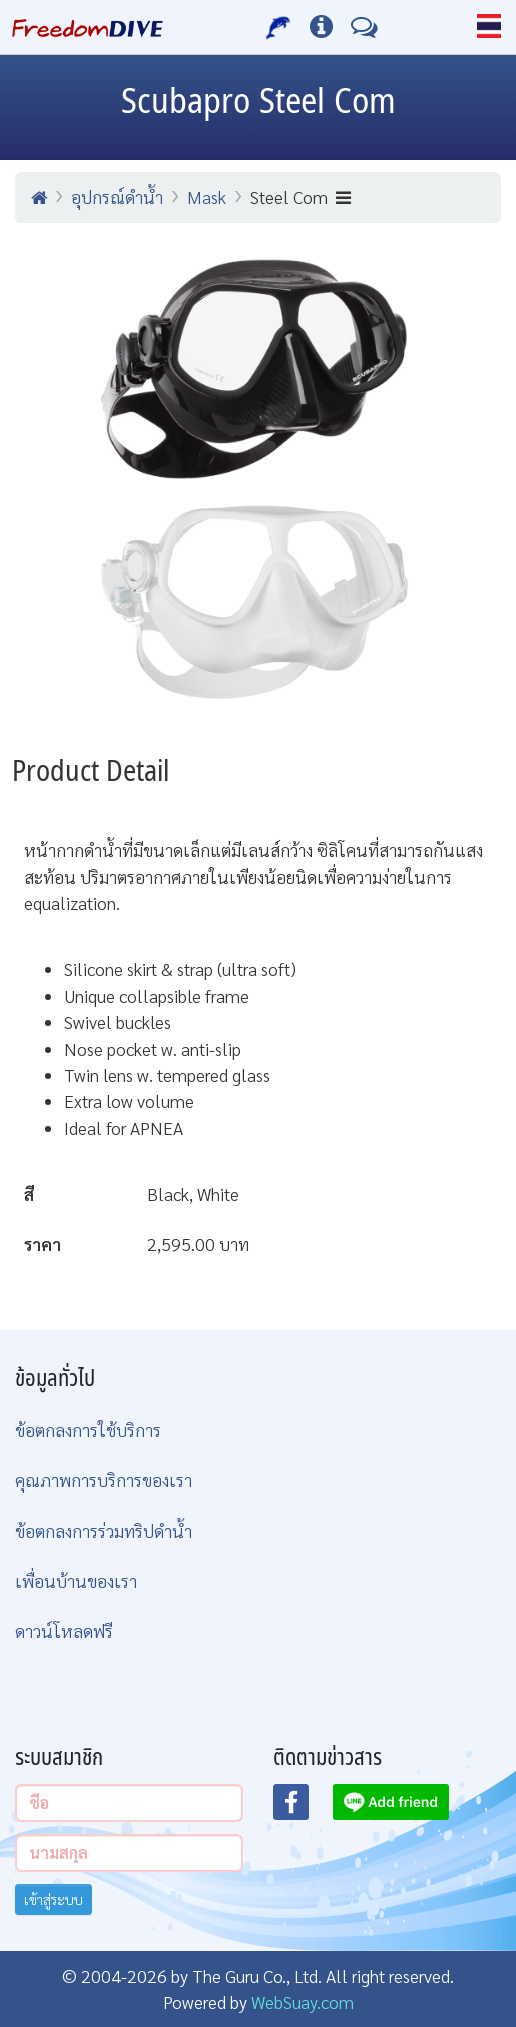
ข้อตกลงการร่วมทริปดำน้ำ (103, 1530)
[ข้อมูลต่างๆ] (321, 27)
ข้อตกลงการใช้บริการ (88, 1429)
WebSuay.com (302, 2001)
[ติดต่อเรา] (364, 27)
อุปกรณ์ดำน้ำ (117, 196)
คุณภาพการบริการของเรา (103, 1479)
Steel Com (300, 196)
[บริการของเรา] (278, 27)
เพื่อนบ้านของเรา (76, 1580)
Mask (206, 196)
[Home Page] (87, 27)
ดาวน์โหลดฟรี (64, 1630)
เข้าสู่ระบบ (53, 1899)
